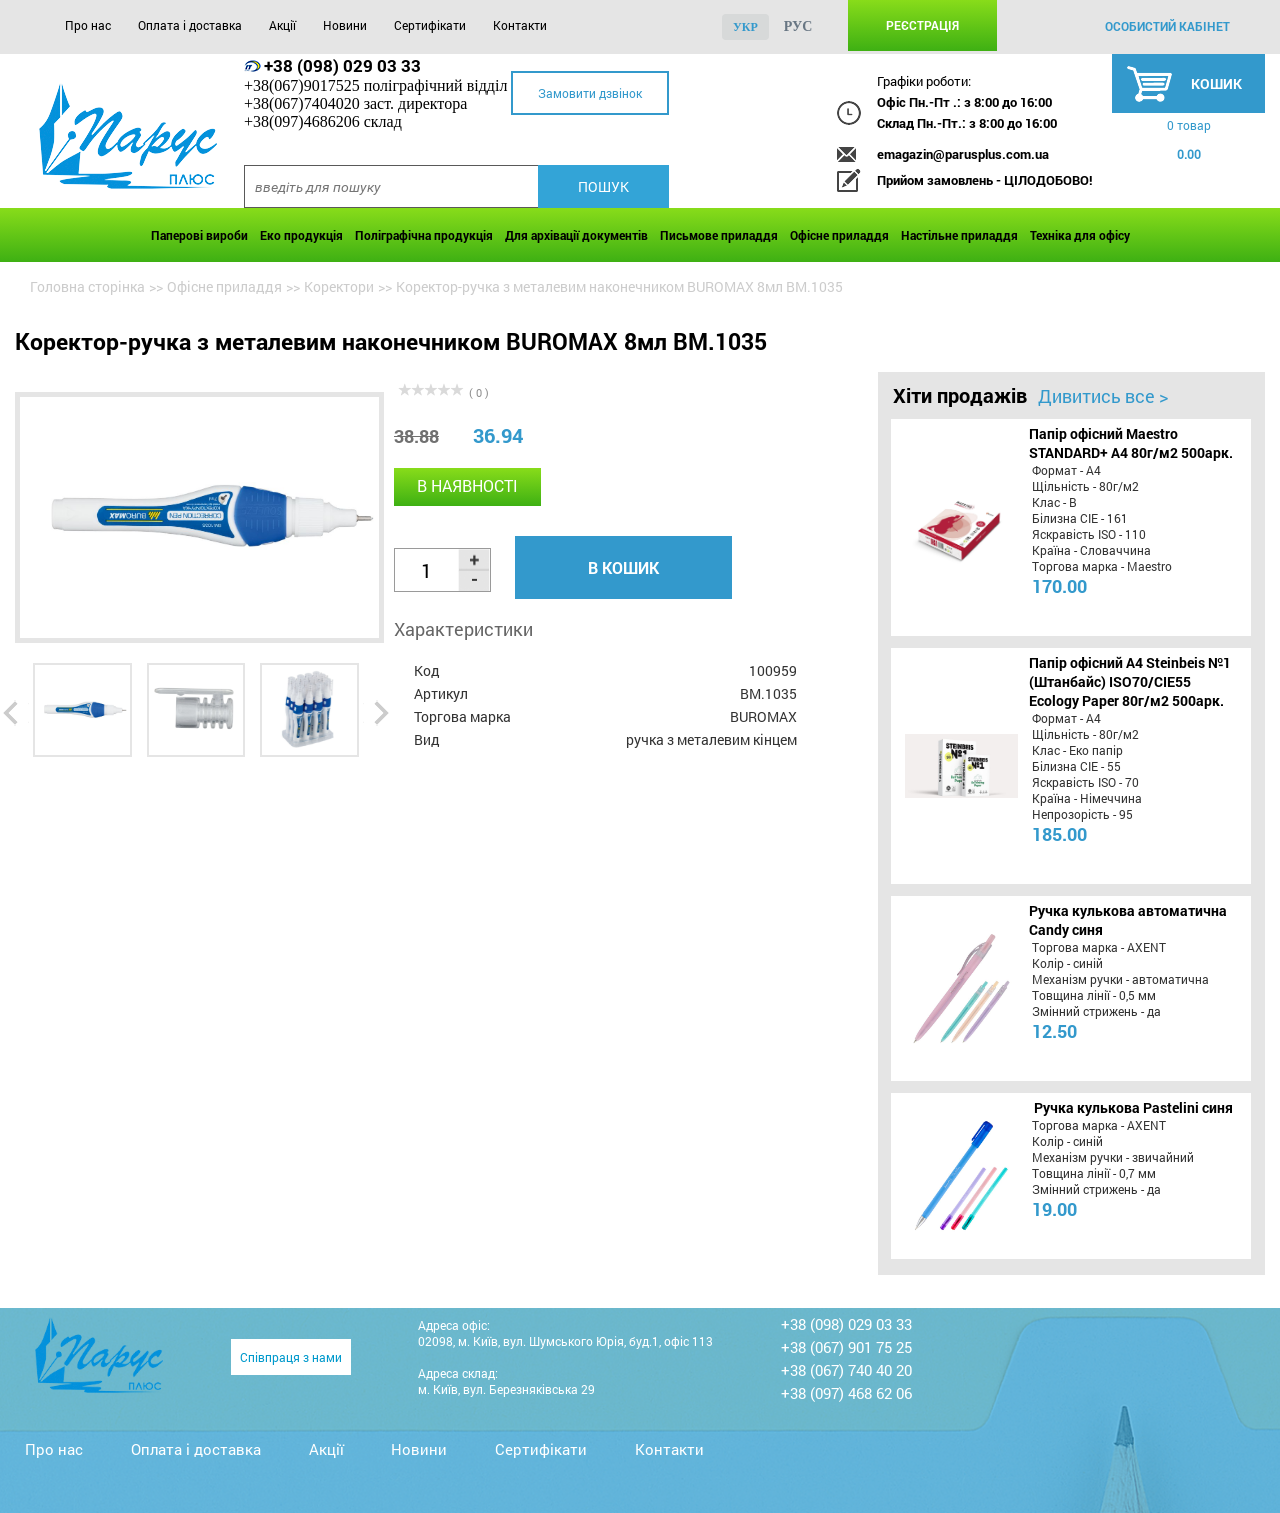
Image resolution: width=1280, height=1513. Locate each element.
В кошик (623, 567)
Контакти (520, 25)
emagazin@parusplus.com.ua (963, 154)
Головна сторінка (87, 286)
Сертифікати (430, 25)
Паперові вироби (199, 235)
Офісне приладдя (839, 235)
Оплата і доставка (190, 25)
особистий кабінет (1167, 26)
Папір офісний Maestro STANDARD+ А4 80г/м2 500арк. (1131, 443)
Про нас (88, 25)
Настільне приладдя (959, 235)
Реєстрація (922, 25)
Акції (282, 25)
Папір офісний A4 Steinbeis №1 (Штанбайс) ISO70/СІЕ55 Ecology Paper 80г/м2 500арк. (1130, 681)
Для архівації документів (576, 235)
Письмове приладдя (719, 235)
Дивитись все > (1103, 396)
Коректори (339, 286)
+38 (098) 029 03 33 (342, 65)
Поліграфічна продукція (424, 235)
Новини (345, 25)
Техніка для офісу (1080, 235)
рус (798, 26)
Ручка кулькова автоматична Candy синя (1128, 920)
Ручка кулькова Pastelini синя (1133, 1107)
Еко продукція (301, 235)
